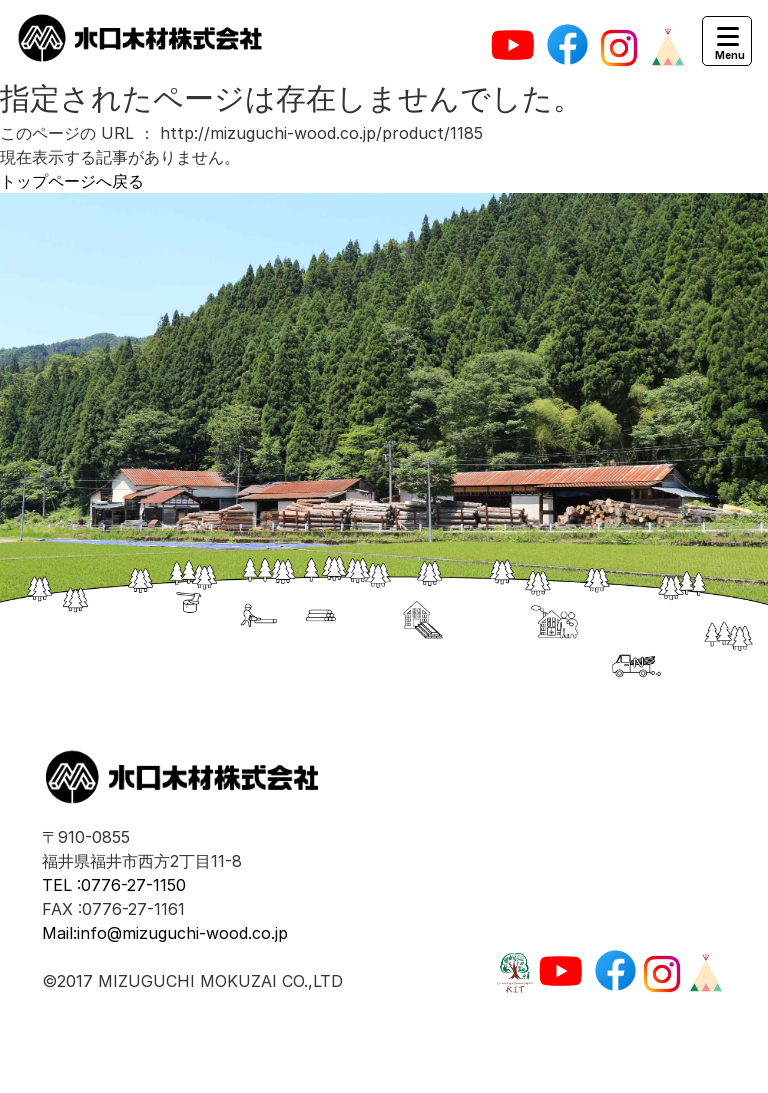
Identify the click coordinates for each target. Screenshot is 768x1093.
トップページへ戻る (72, 181)
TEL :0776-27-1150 (114, 885)
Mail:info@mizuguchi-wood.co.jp (165, 933)
